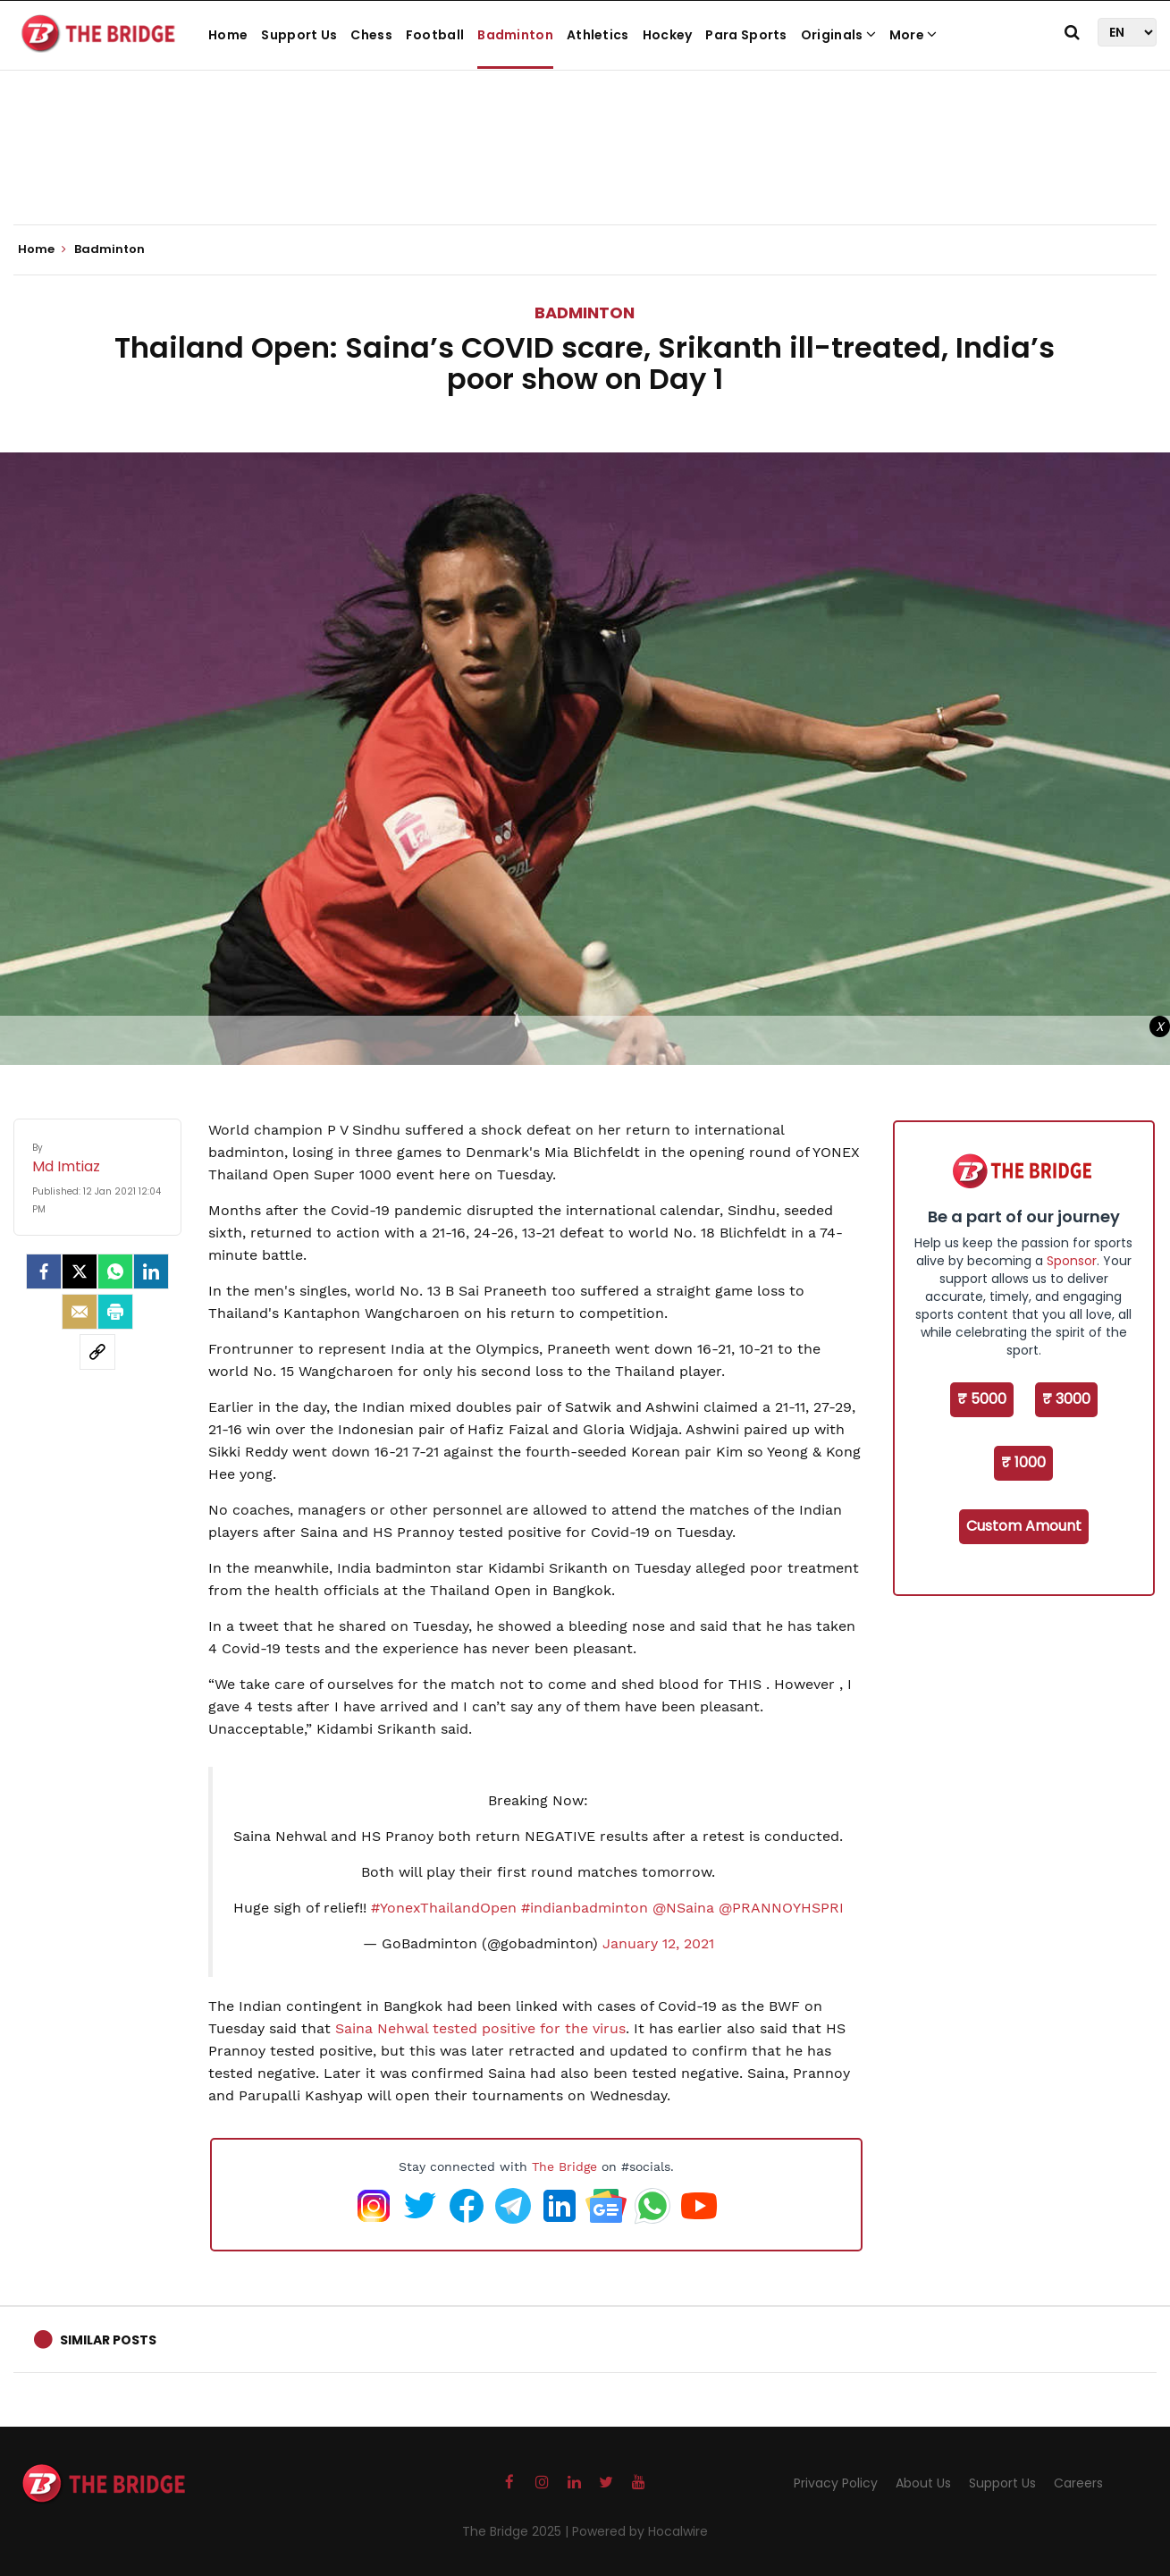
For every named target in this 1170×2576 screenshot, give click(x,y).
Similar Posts (108, 2340)
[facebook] (44, 1271)
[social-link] (97, 1352)
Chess (371, 35)
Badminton (515, 35)
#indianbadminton (584, 1907)
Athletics (598, 35)
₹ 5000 (981, 1399)
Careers (1078, 2483)
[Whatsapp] (115, 1271)
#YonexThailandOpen (444, 1907)
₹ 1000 (1023, 1462)
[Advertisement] (585, 170)
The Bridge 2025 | (517, 2531)
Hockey (668, 35)
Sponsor (1072, 1261)
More (913, 35)
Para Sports (746, 35)
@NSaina (683, 1907)
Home (228, 35)
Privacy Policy (836, 2483)
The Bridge (564, 2166)
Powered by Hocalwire (640, 2531)
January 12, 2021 (658, 1943)
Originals (838, 35)
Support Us (299, 35)
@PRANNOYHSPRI (781, 1907)
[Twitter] (79, 1271)
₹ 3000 (1066, 1399)
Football (435, 35)
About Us (923, 2483)
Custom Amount (1024, 1526)
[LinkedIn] (151, 1271)
